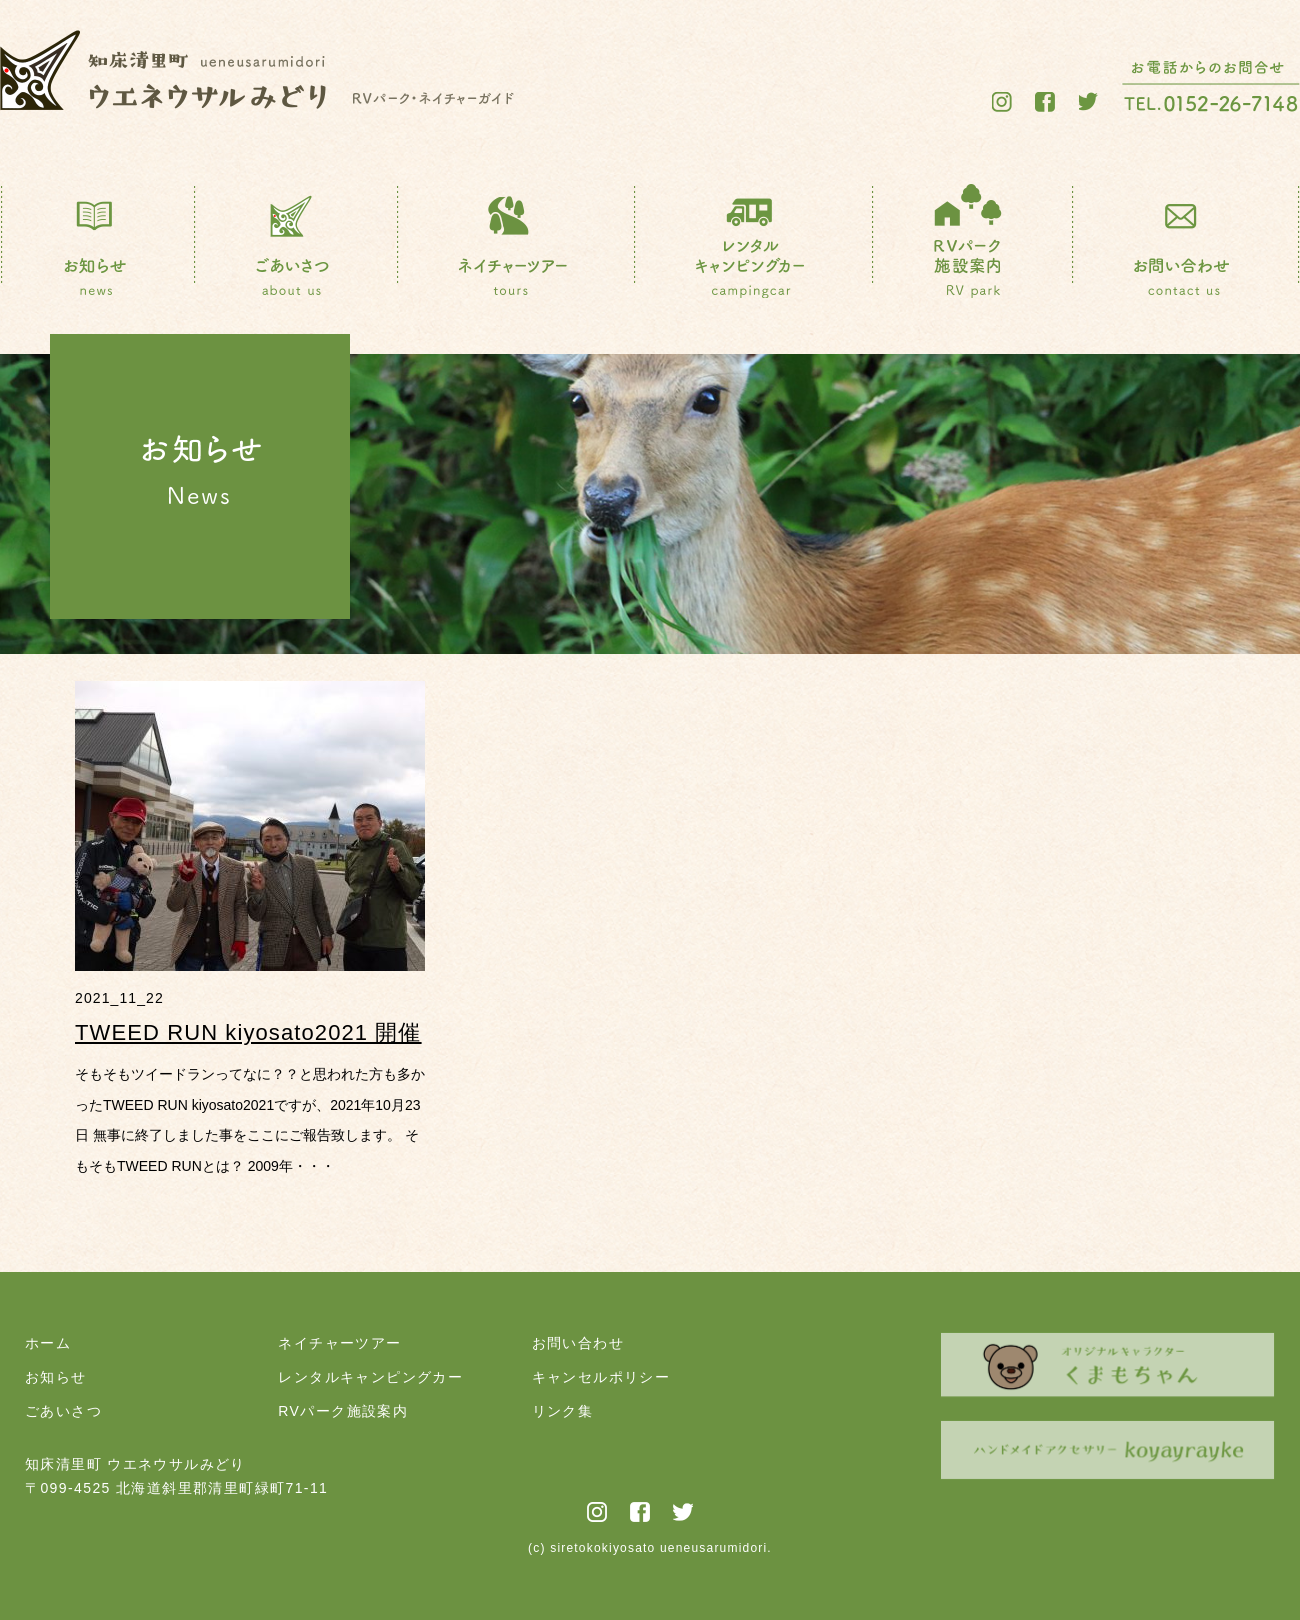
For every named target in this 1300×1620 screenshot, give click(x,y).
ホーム (48, 1343)
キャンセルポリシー (601, 1377)
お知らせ (56, 1377)
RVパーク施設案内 (343, 1411)
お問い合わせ (578, 1343)
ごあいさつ (63, 1411)
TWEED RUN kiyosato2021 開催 (248, 1032)
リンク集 (563, 1411)
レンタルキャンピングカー (370, 1377)
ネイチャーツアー (339, 1343)
